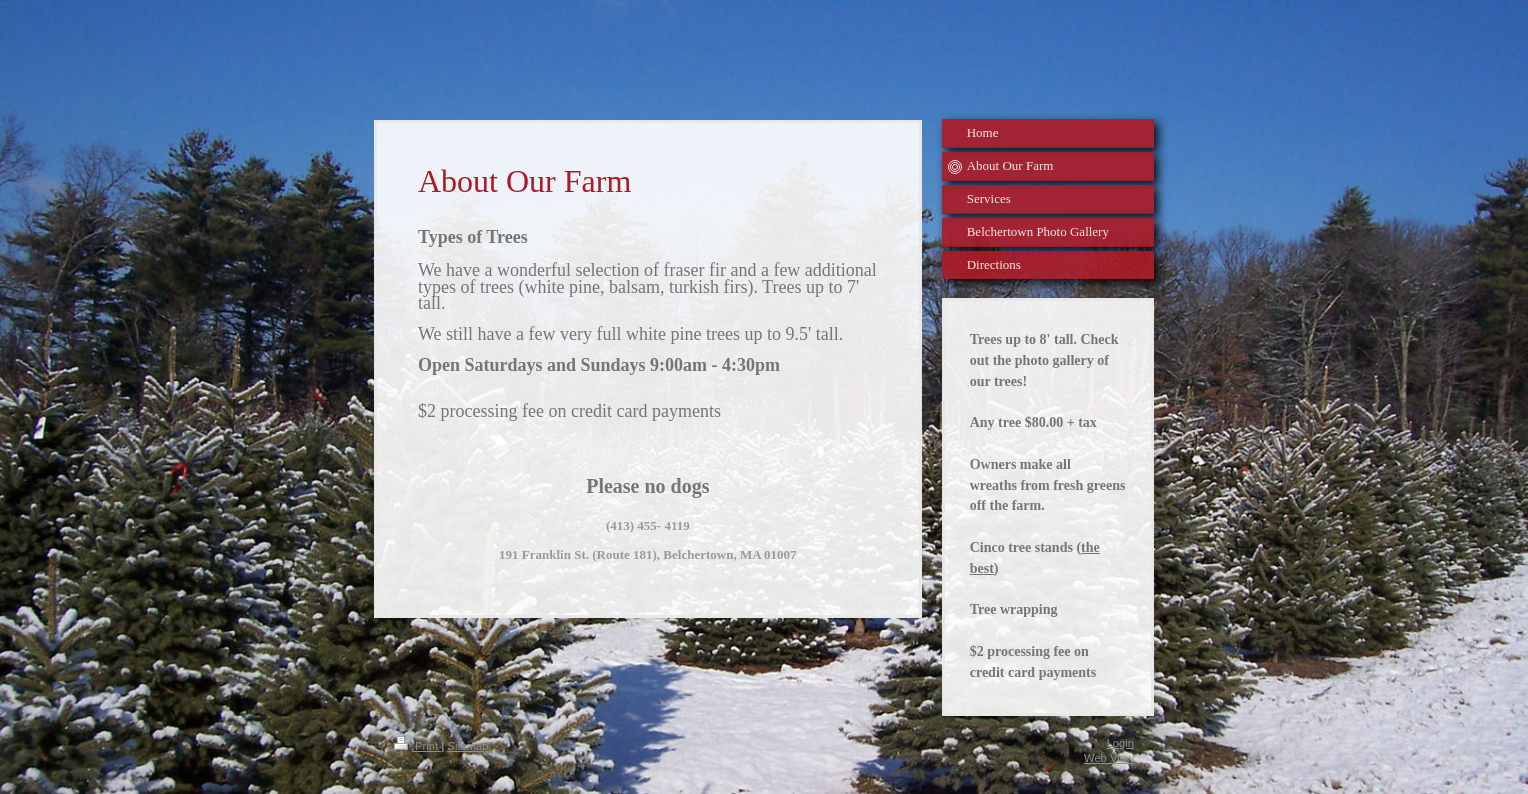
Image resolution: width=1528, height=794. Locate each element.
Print (417, 746)
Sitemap (467, 746)
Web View (1109, 758)
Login (1120, 743)
